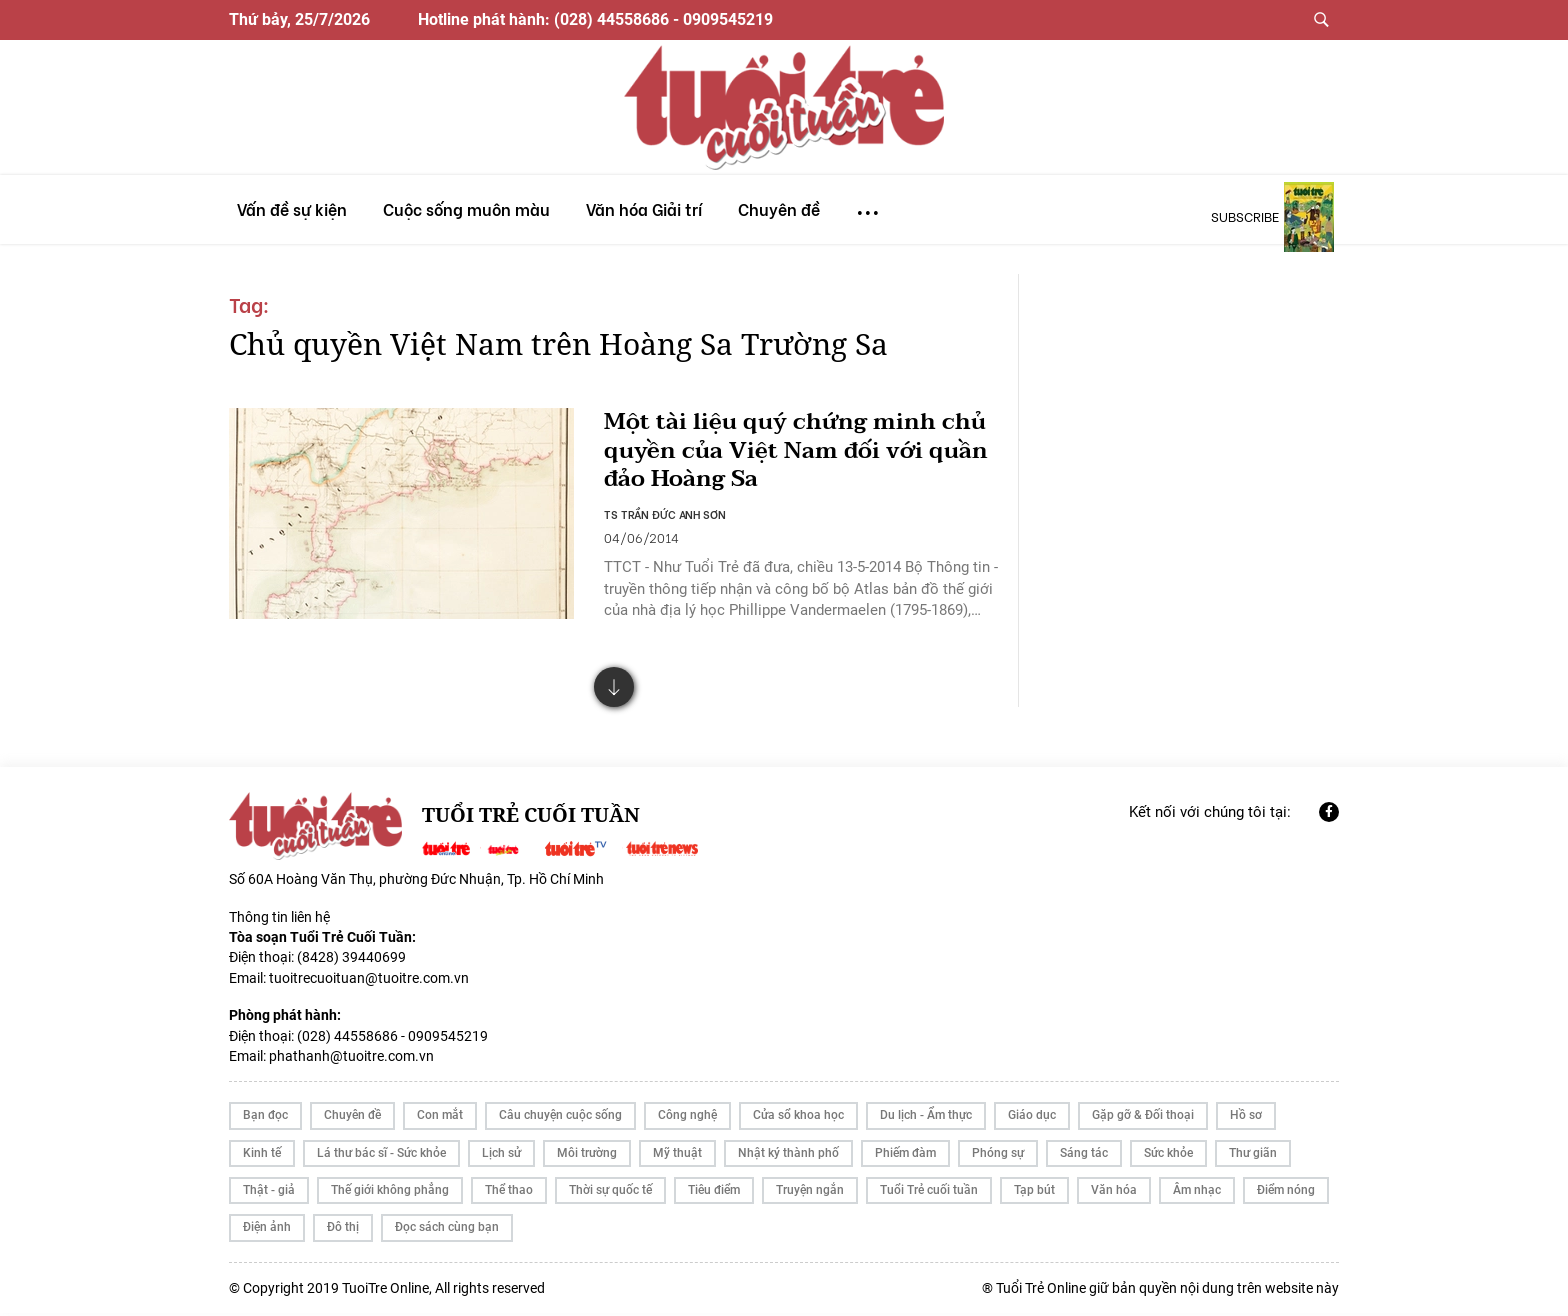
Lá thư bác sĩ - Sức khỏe (381, 1156)
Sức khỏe (1168, 1156)
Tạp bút (1034, 1193)
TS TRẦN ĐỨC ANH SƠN (666, 515)
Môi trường (587, 1156)
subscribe (1245, 216)
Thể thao (509, 1193)
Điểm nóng (1286, 1193)
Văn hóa (1114, 1193)
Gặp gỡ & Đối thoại (1143, 1119)
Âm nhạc (1197, 1193)
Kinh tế (262, 1156)
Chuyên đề (352, 1119)
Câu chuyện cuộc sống (560, 1119)
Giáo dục (1032, 1119)
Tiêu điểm (714, 1193)
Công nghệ (687, 1119)
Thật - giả (269, 1193)
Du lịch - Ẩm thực (926, 1119)
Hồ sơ (1246, 1119)
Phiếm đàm (905, 1156)
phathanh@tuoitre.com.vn (351, 1059)
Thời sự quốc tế (610, 1193)
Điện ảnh (267, 1231)
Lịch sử (501, 1156)
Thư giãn (1253, 1156)
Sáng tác (1084, 1156)
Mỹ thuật (677, 1156)
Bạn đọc (265, 1119)
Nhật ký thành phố (788, 1156)
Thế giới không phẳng (390, 1193)
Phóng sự (998, 1156)
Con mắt (440, 1119)
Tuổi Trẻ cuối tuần (929, 1193)
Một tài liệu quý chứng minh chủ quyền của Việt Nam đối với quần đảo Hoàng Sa (795, 451)
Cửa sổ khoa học (798, 1119)
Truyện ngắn (810, 1193)
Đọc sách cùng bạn (447, 1231)
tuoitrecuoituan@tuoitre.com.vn (369, 981)
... (868, 203)
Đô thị (343, 1231)
